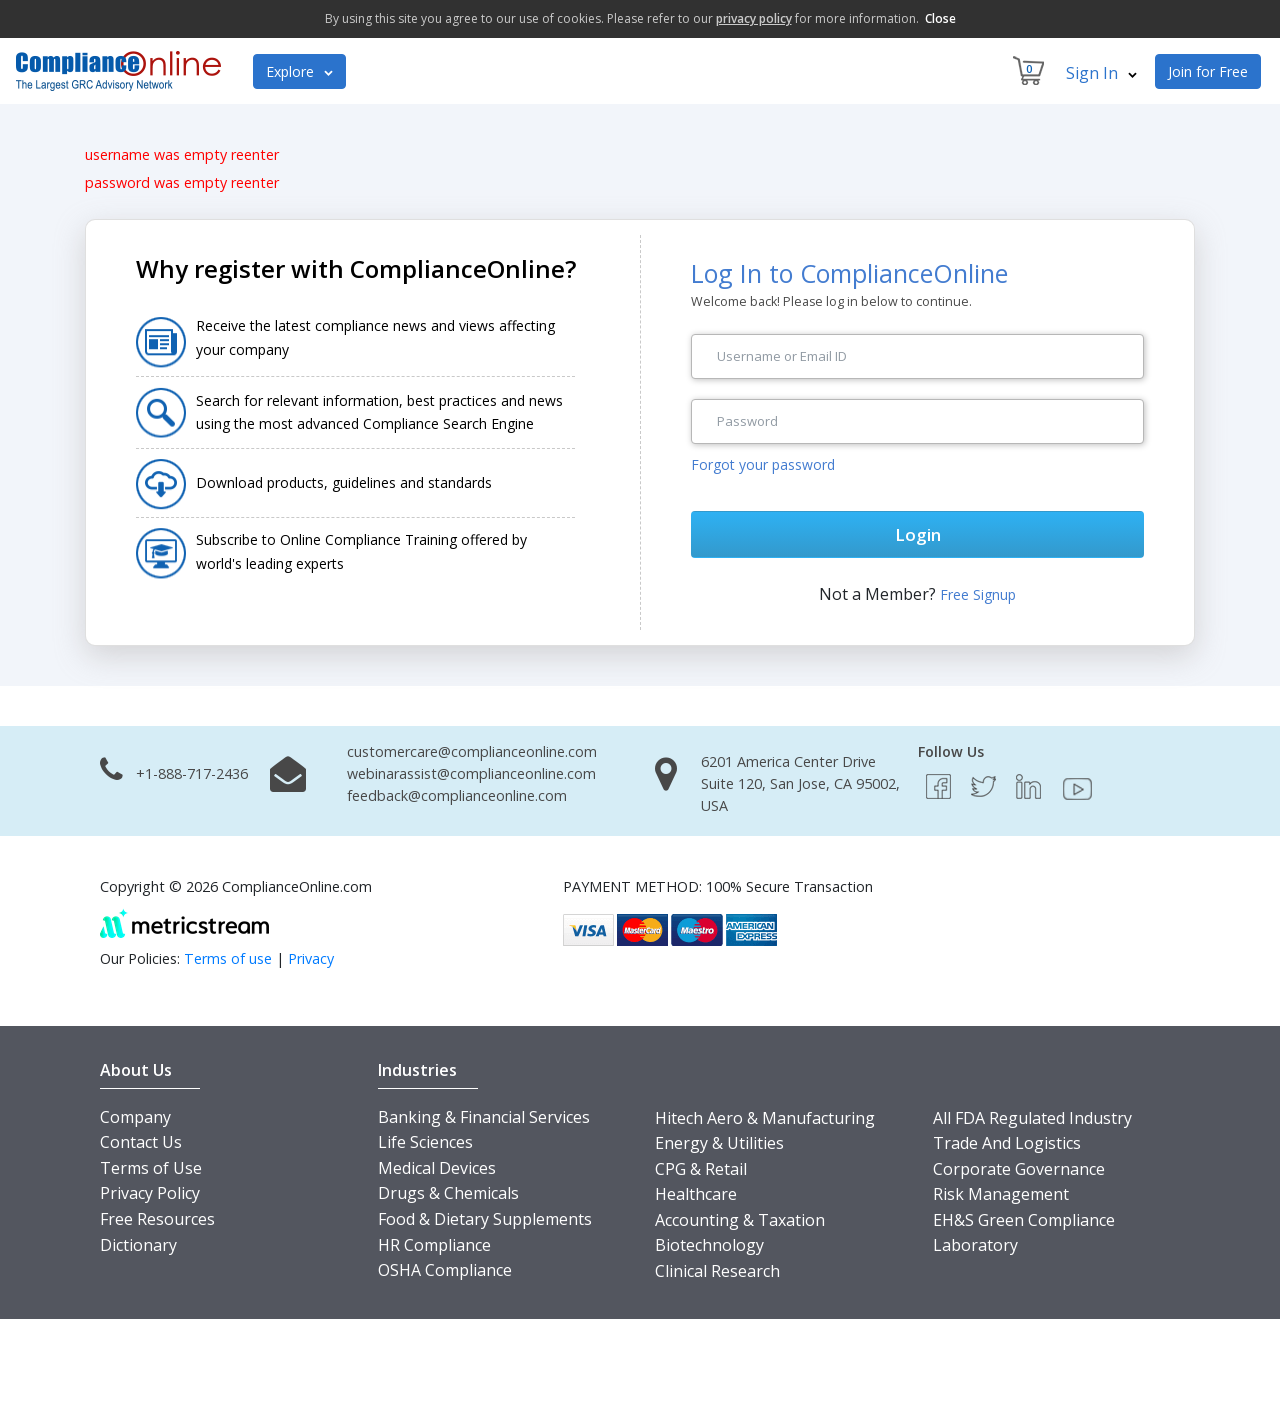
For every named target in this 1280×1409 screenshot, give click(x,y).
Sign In (1101, 73)
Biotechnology (709, 1245)
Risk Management (1001, 1194)
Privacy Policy (150, 1193)
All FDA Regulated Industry (1032, 1118)
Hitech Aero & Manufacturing (765, 1118)
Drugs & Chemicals (448, 1193)
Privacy (311, 958)
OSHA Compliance (445, 1270)
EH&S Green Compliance (1024, 1220)
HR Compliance (434, 1245)
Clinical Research (717, 1271)
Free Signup (978, 594)
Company (135, 1117)
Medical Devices (437, 1168)
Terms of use (228, 958)
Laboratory (975, 1245)
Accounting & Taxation (740, 1220)
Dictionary (138, 1245)
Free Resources (157, 1219)
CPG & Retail (701, 1169)
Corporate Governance (1019, 1169)
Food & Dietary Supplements (485, 1219)
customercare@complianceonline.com (472, 751)
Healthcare (696, 1194)
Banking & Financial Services (484, 1117)
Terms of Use (151, 1168)
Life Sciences (425, 1142)
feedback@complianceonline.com (457, 795)
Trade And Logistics (1007, 1143)
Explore (299, 71)
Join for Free (1208, 71)
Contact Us (141, 1142)
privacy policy (754, 18)
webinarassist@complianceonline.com (471, 773)
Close (940, 18)
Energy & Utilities (719, 1143)
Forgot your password (763, 464)
